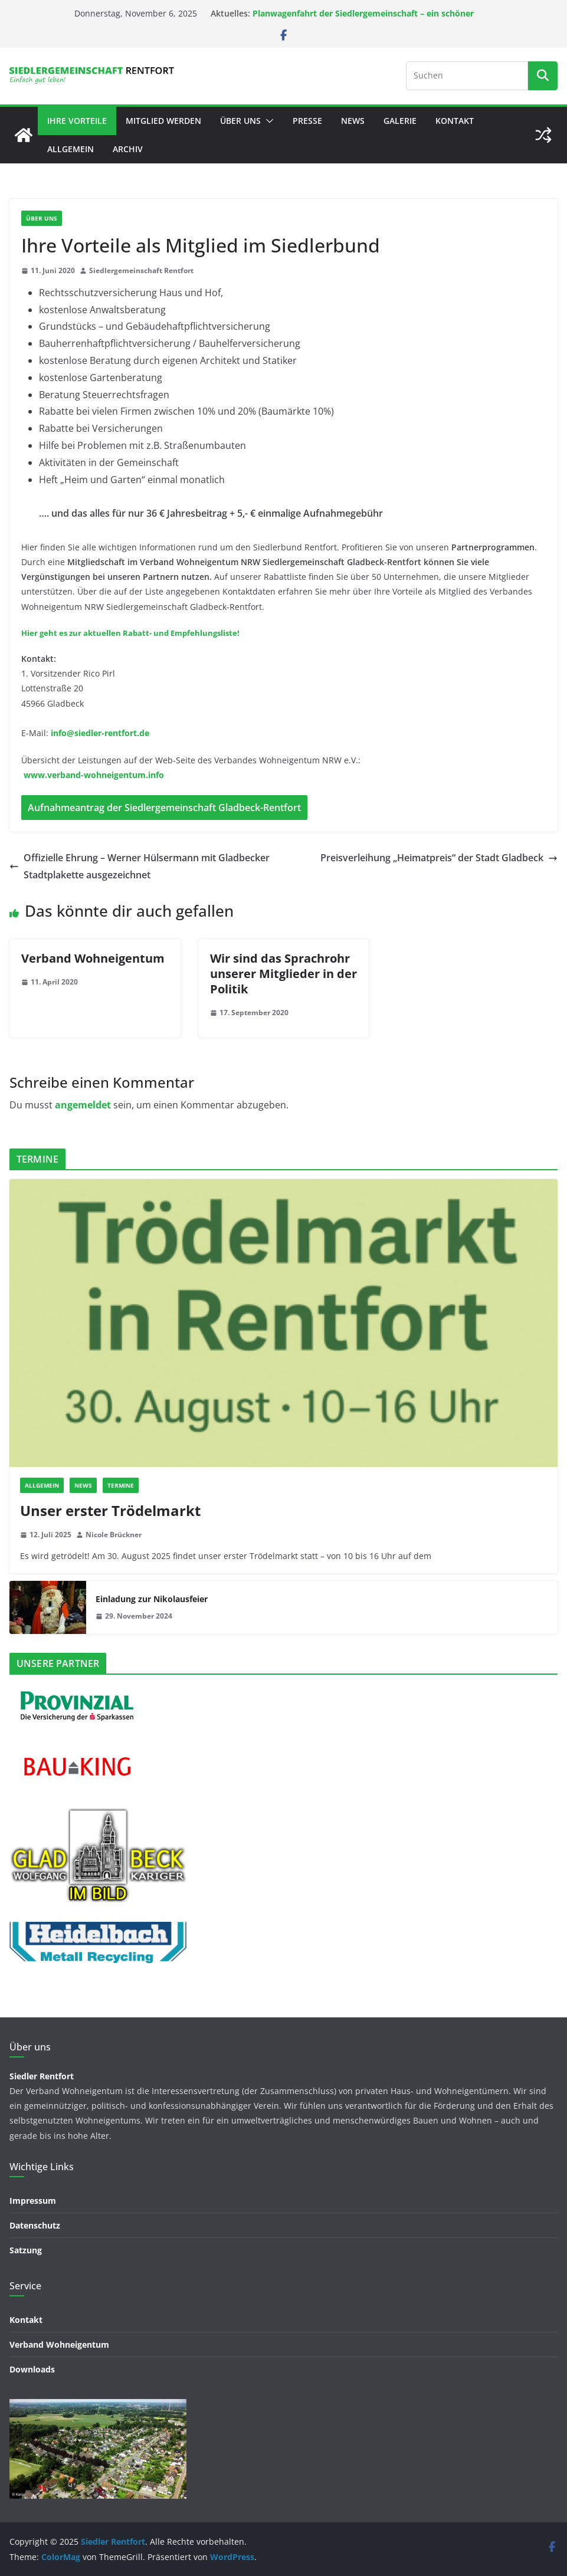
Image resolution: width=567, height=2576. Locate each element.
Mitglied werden (163, 120)
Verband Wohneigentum (93, 958)
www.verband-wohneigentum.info (94, 774)
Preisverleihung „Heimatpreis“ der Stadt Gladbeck (439, 857)
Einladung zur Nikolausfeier (152, 1598)
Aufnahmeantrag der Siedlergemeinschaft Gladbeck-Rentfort (164, 807)
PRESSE (307, 120)
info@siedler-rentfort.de (100, 733)
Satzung (25, 2250)
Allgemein (70, 149)
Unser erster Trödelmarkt (110, 1510)
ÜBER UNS (41, 218)
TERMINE (120, 1485)
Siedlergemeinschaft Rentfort (141, 270)
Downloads (32, 2369)
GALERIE (400, 120)
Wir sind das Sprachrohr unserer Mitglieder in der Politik (283, 973)
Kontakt (454, 120)
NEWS (353, 120)
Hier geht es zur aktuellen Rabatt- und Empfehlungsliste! (130, 633)
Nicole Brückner (114, 1535)
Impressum (32, 2200)
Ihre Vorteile (77, 120)
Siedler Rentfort (41, 2076)
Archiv (128, 149)
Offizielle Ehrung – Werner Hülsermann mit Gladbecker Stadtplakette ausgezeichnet (139, 866)
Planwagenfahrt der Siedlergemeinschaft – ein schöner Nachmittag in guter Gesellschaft (363, 19)
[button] (267, 121)
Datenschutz (34, 2225)
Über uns (240, 120)
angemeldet (83, 1104)
